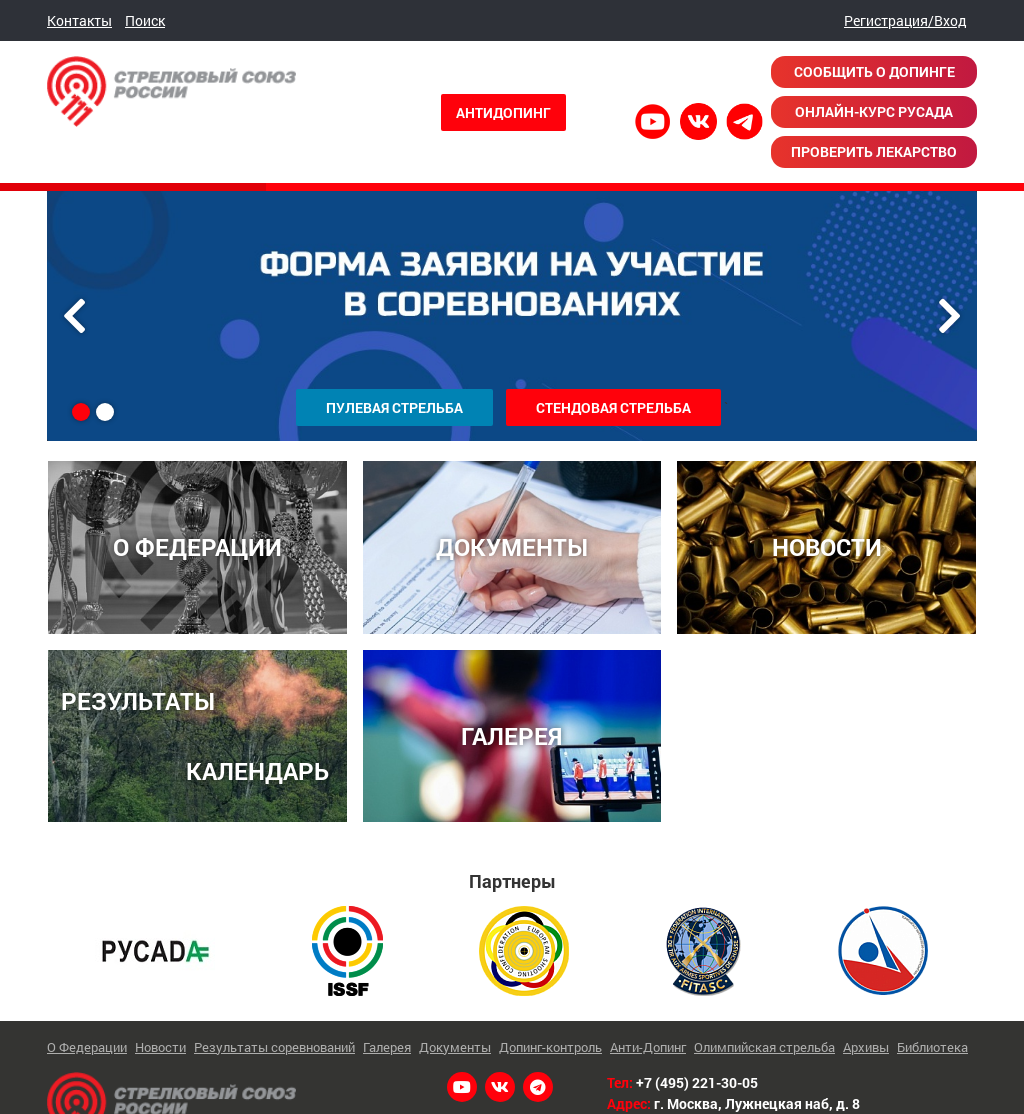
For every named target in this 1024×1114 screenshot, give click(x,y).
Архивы (866, 1043)
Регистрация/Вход (905, 20)
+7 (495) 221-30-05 (697, 1079)
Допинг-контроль (550, 1043)
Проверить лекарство (874, 151)
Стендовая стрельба (613, 407)
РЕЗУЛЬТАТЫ (138, 698)
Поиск (145, 20)
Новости (160, 1043)
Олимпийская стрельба (764, 1043)
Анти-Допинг (648, 1043)
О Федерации (87, 1043)
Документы (455, 1043)
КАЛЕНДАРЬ (257, 767)
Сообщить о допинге (874, 71)
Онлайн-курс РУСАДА (874, 111)
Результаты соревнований (274, 1043)
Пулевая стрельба (394, 407)
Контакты (79, 20)
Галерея (387, 1043)
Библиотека (932, 1043)
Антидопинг (503, 112)
